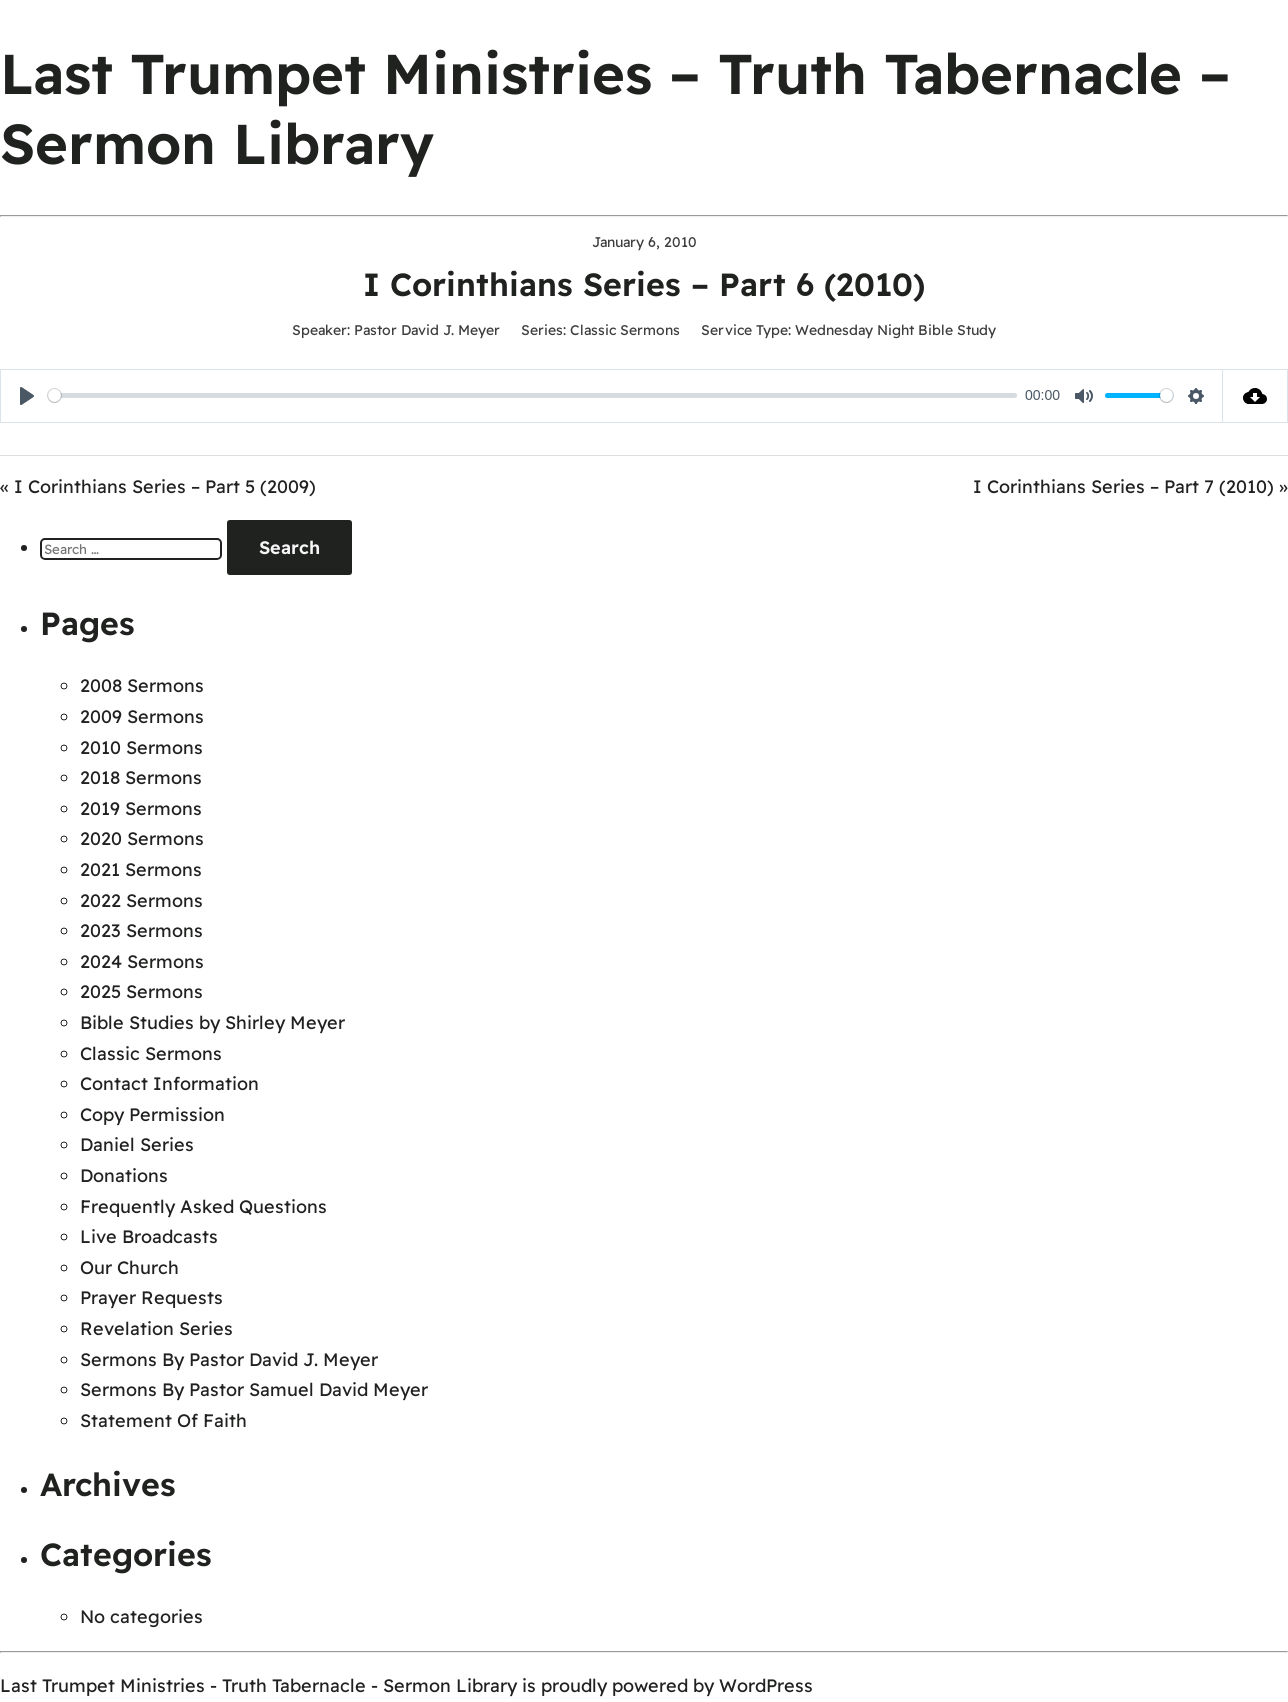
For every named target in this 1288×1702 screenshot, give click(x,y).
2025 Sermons (141, 991)
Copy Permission (152, 1114)
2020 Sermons (142, 838)
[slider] (532, 395)
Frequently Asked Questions (203, 1206)
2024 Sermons (142, 961)
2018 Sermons (141, 777)
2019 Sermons (141, 808)
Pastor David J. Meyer (427, 330)
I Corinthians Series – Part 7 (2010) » (1130, 486)
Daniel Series (137, 1144)
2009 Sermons (142, 716)
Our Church (129, 1267)
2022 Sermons (141, 900)
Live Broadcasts (149, 1236)
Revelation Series (156, 1328)
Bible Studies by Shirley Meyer (212, 1022)
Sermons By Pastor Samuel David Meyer (254, 1389)
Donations (124, 1175)
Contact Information (169, 1083)
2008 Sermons (142, 685)
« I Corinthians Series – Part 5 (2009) (158, 486)
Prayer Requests (151, 1297)
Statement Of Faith (163, 1420)
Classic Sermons (625, 330)
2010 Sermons (141, 747)
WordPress (766, 1685)
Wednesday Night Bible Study (895, 330)
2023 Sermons (141, 930)
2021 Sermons (141, 869)
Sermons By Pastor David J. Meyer (229, 1359)
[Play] (27, 396)
